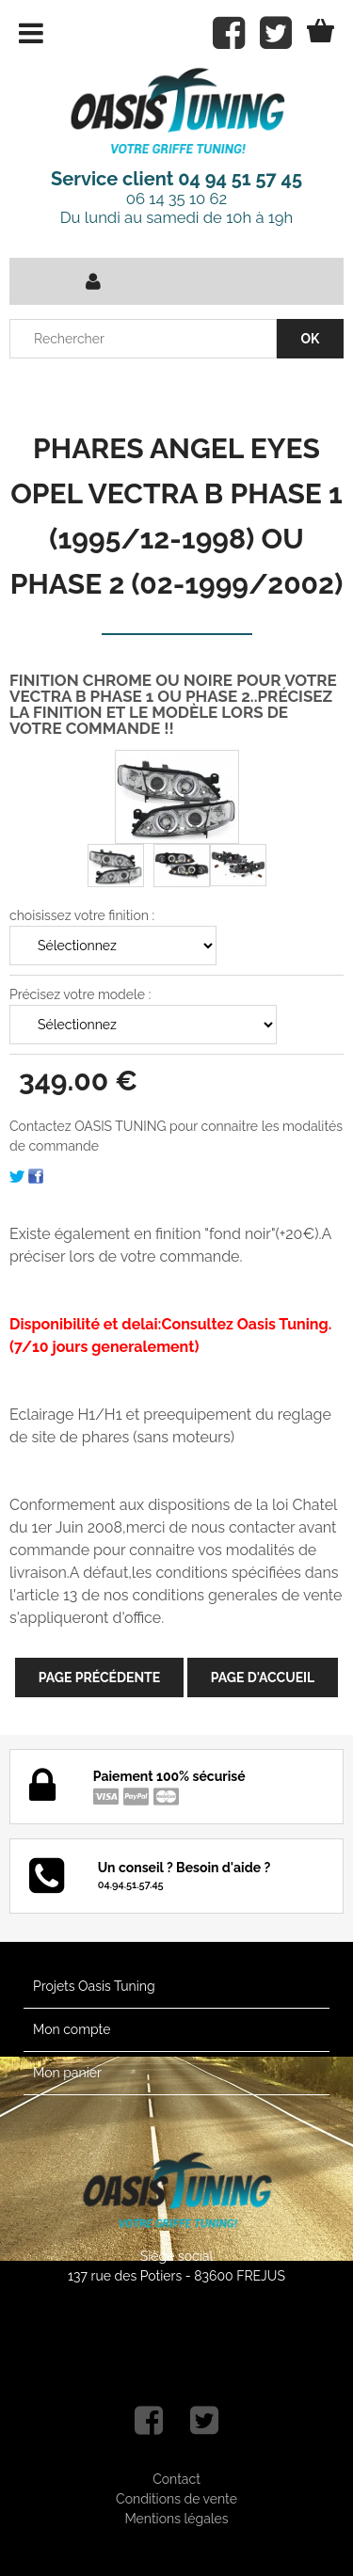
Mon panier (67, 2072)
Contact (176, 2479)
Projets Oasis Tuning (94, 1986)
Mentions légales (176, 2518)
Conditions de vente (176, 2498)
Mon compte (71, 2029)
